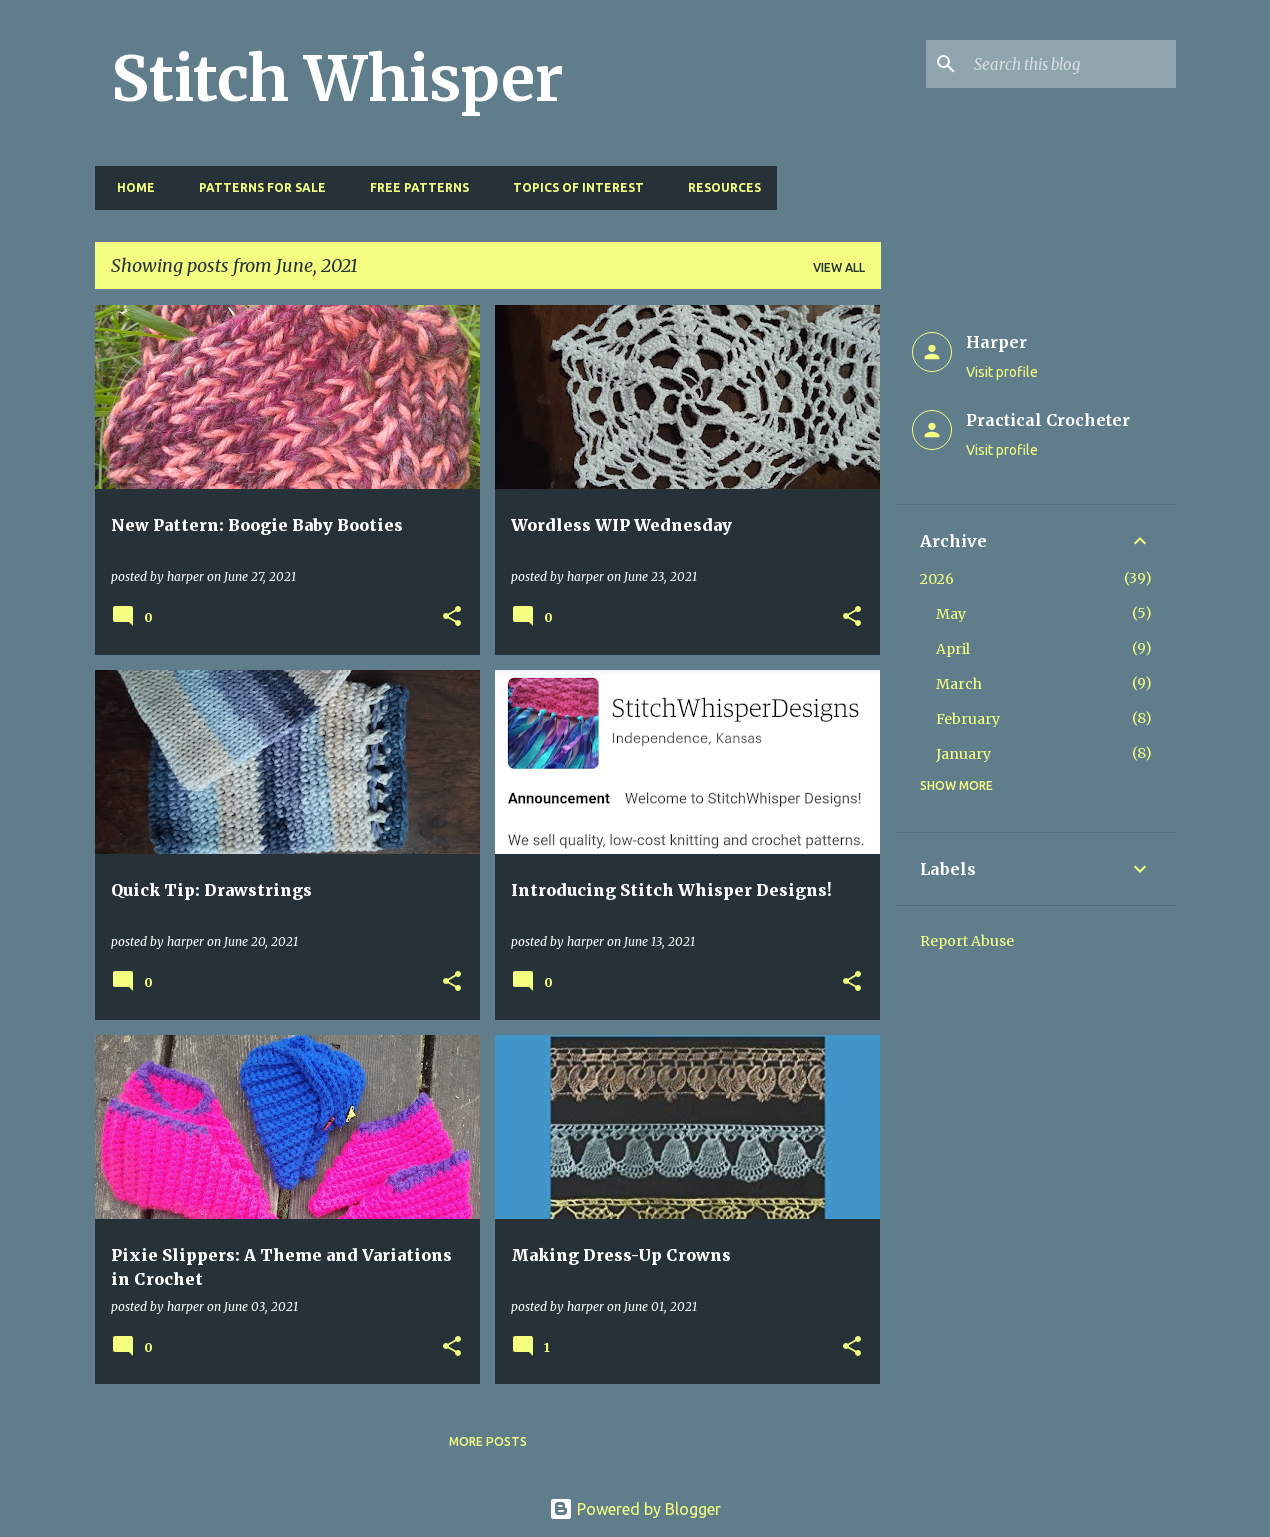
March (959, 684)
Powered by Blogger (635, 1509)
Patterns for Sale (256, 187)
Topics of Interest (572, 187)
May (951, 614)
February (968, 719)
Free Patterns (413, 187)
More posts (488, 1441)
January (963, 754)
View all (839, 267)
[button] (452, 617)
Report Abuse (967, 941)
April (953, 649)
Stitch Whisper (337, 79)
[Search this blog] (1071, 64)
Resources (718, 187)
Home (130, 187)
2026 (937, 579)
